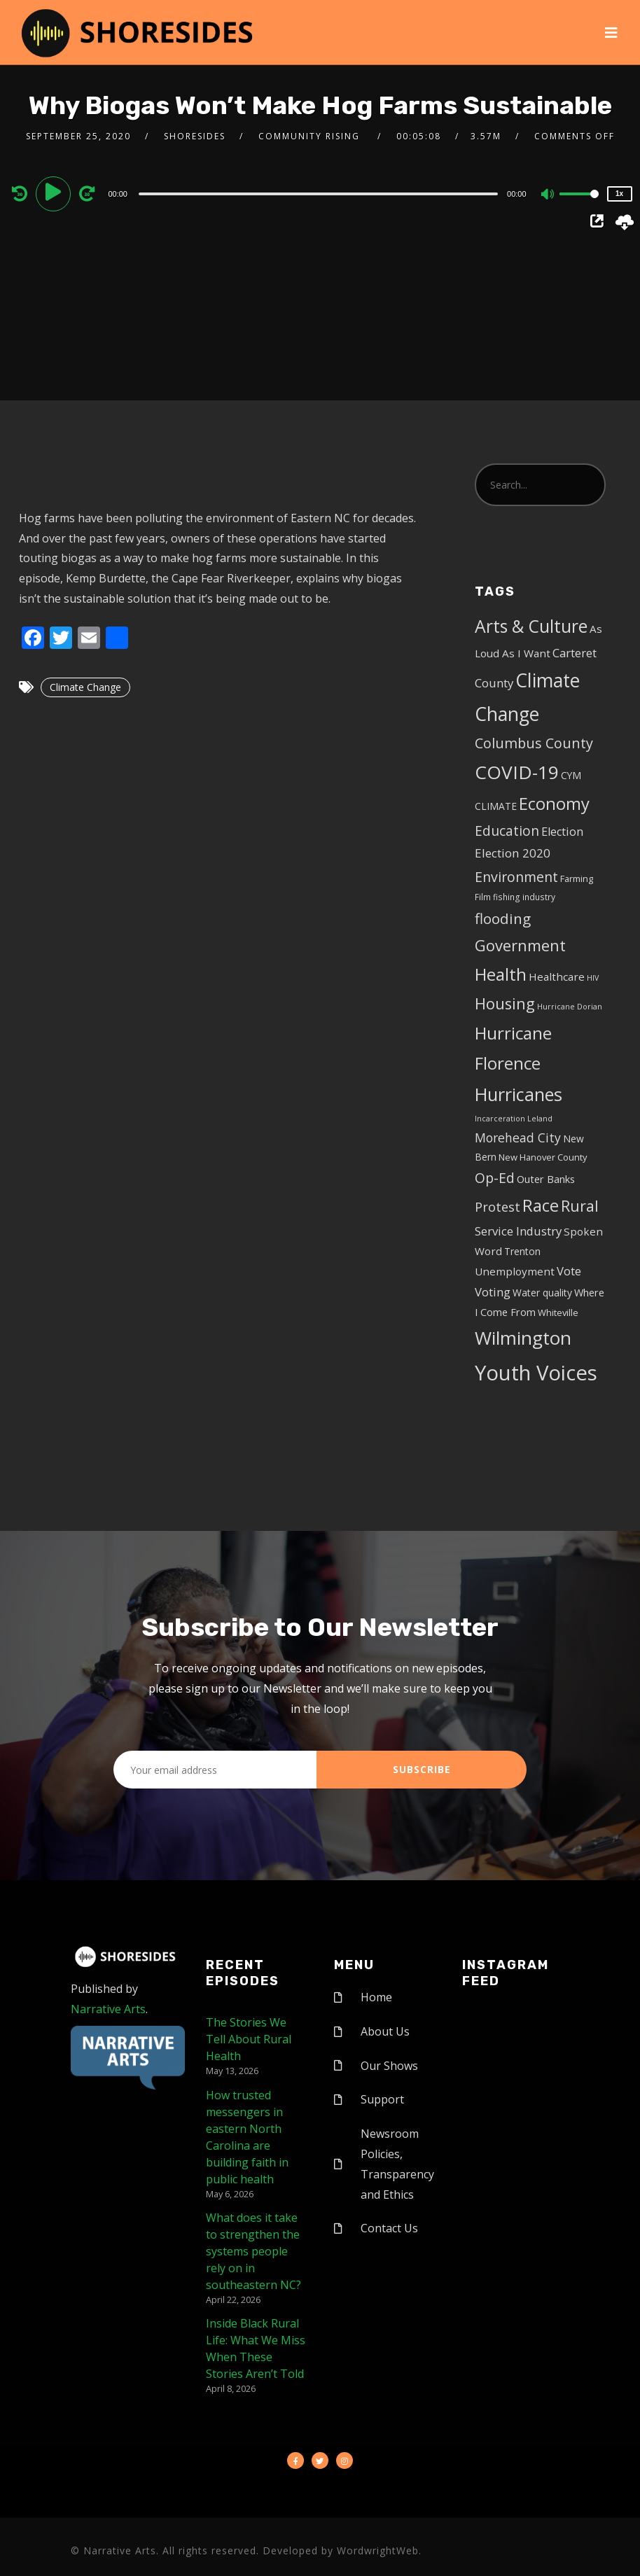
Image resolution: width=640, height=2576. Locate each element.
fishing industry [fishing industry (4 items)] (524, 896)
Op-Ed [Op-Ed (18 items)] (495, 1177)
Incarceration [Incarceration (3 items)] (500, 1119)
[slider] (318, 193)
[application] (319, 193)
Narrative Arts (108, 2009)
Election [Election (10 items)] (562, 831)
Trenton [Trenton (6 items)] (522, 1251)
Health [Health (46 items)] (501, 974)
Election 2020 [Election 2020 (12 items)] (512, 853)
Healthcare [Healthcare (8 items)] (557, 976)
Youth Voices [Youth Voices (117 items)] (536, 1373)
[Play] (55, 193)
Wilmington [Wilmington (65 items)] (523, 1337)
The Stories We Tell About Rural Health (248, 2039)
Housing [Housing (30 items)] (505, 1003)
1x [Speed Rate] (619, 193)
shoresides (194, 136)
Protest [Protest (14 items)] (497, 1206)
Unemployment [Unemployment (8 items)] (515, 1271)
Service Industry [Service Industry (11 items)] (518, 1231)
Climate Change (85, 687)
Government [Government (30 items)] (520, 945)
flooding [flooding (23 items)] (503, 918)
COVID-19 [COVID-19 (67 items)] (517, 772)
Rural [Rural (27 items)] (580, 1206)
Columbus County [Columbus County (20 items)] (534, 743)
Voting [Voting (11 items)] (492, 1292)
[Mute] (548, 195)
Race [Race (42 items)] (540, 1205)
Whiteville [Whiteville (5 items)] (558, 1312)
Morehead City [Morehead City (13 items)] (518, 1137)
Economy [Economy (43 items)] (554, 803)
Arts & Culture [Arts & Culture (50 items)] (531, 626)
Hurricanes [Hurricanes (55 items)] (518, 1094)
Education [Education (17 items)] (507, 831)
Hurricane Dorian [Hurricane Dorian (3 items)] (569, 1006)
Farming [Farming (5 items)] (576, 878)
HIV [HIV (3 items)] (593, 978)
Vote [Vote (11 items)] (569, 1271)
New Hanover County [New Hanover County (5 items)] (543, 1157)
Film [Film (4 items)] (483, 896)
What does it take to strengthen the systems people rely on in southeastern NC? (253, 2251)
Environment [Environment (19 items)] (516, 876)
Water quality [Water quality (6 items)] (542, 1292)
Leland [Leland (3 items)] (539, 1119)
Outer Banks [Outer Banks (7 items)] (546, 1179)
